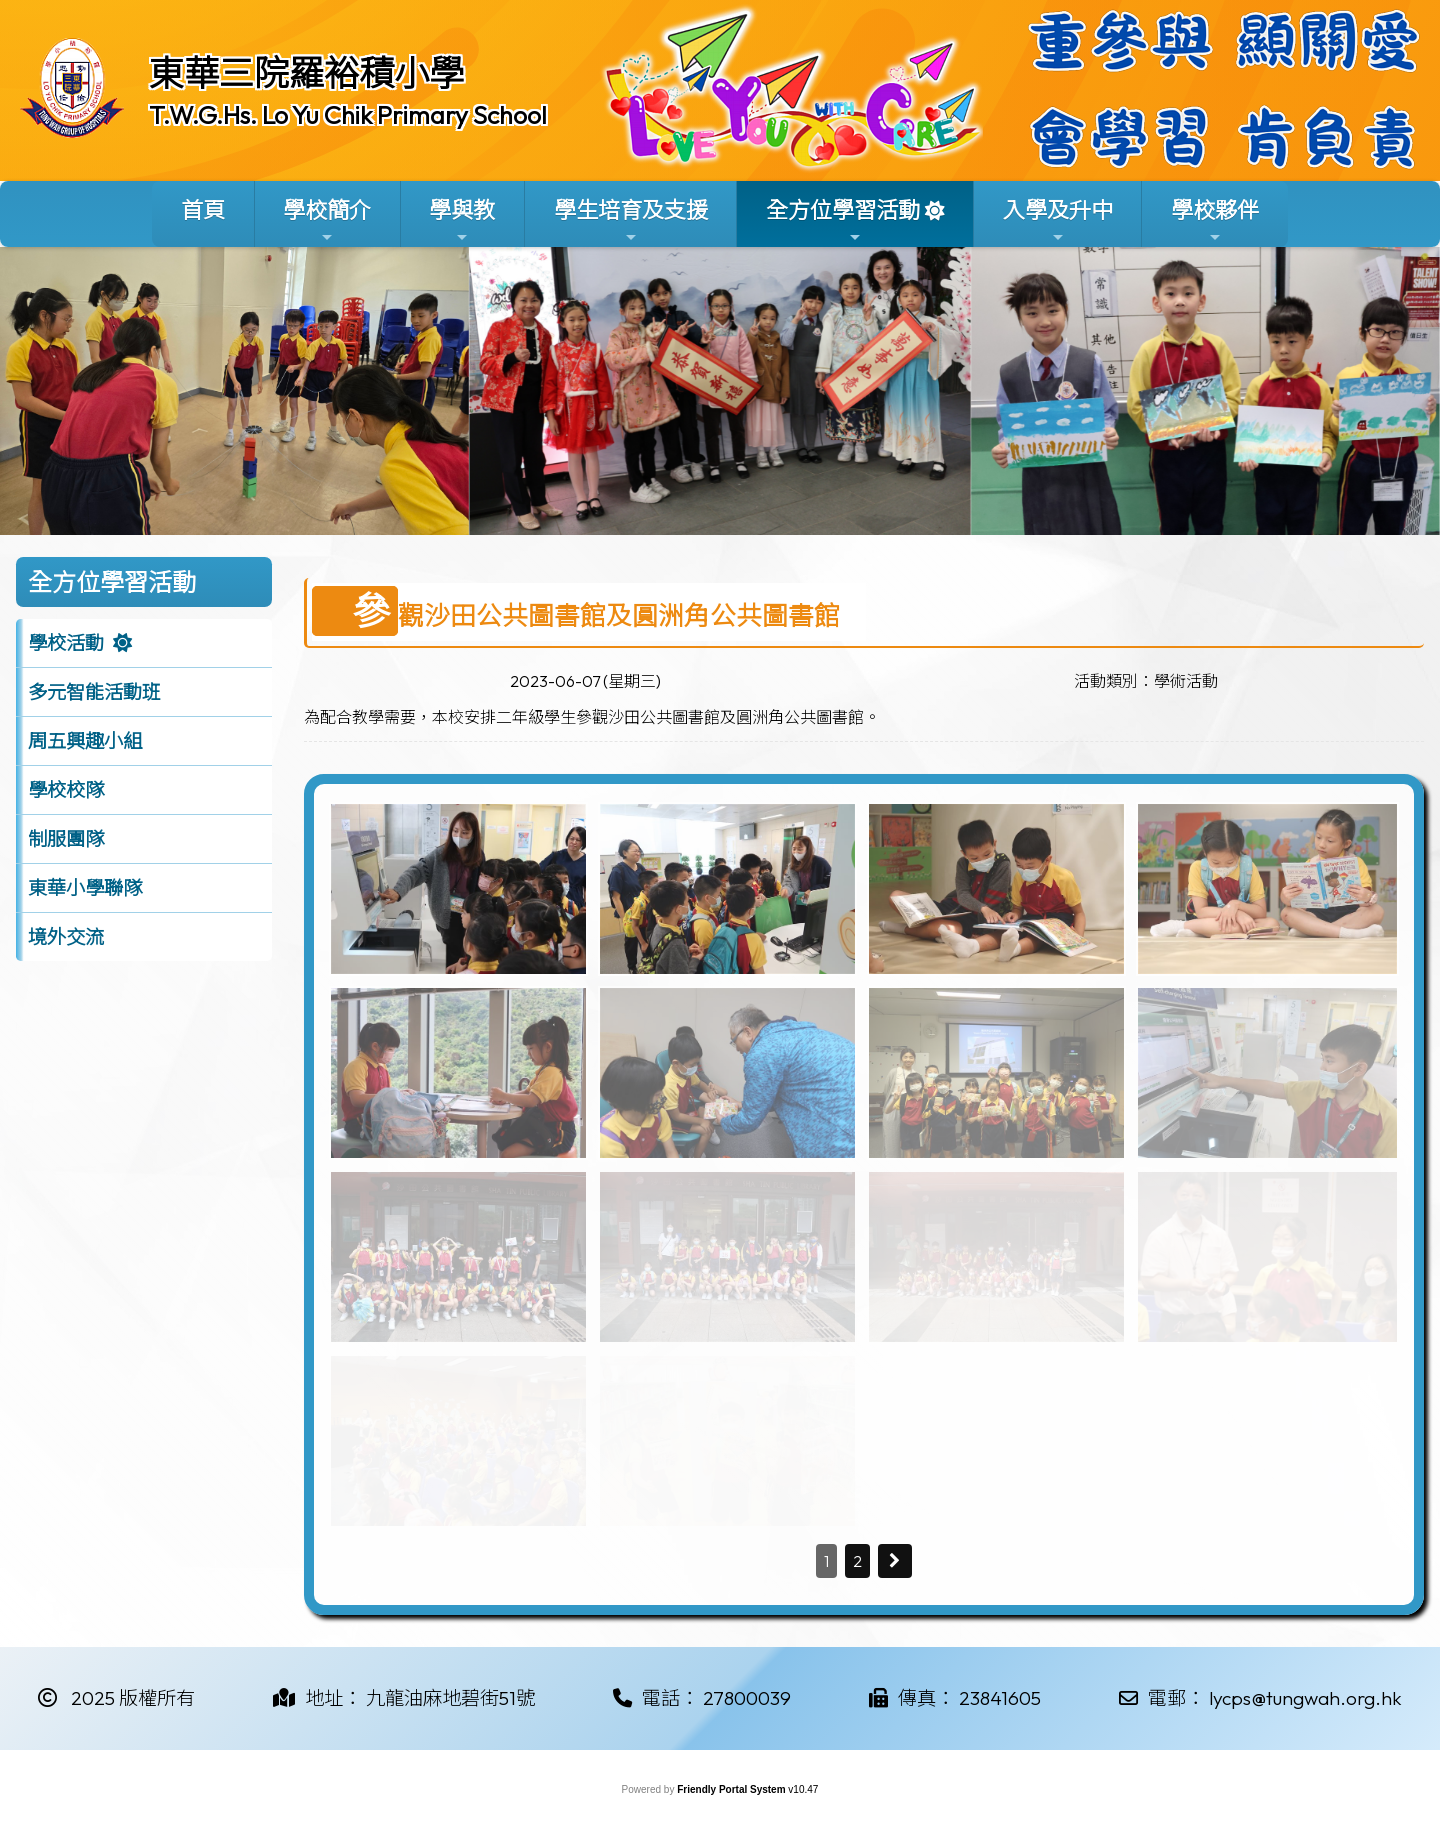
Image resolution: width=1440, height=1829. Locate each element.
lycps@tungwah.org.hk (1305, 1698)
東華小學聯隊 (85, 888)
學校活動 (66, 643)
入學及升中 (1058, 220)
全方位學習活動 (843, 220)
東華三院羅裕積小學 (306, 73)
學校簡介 (327, 220)
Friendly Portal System (732, 1789)
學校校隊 (66, 790)
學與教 (462, 220)
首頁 (203, 210)
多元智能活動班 (94, 692)
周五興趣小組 (85, 741)
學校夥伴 (1215, 220)
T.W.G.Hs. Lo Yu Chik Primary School (348, 115)
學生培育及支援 (631, 220)
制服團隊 (66, 839)
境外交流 (66, 937)
